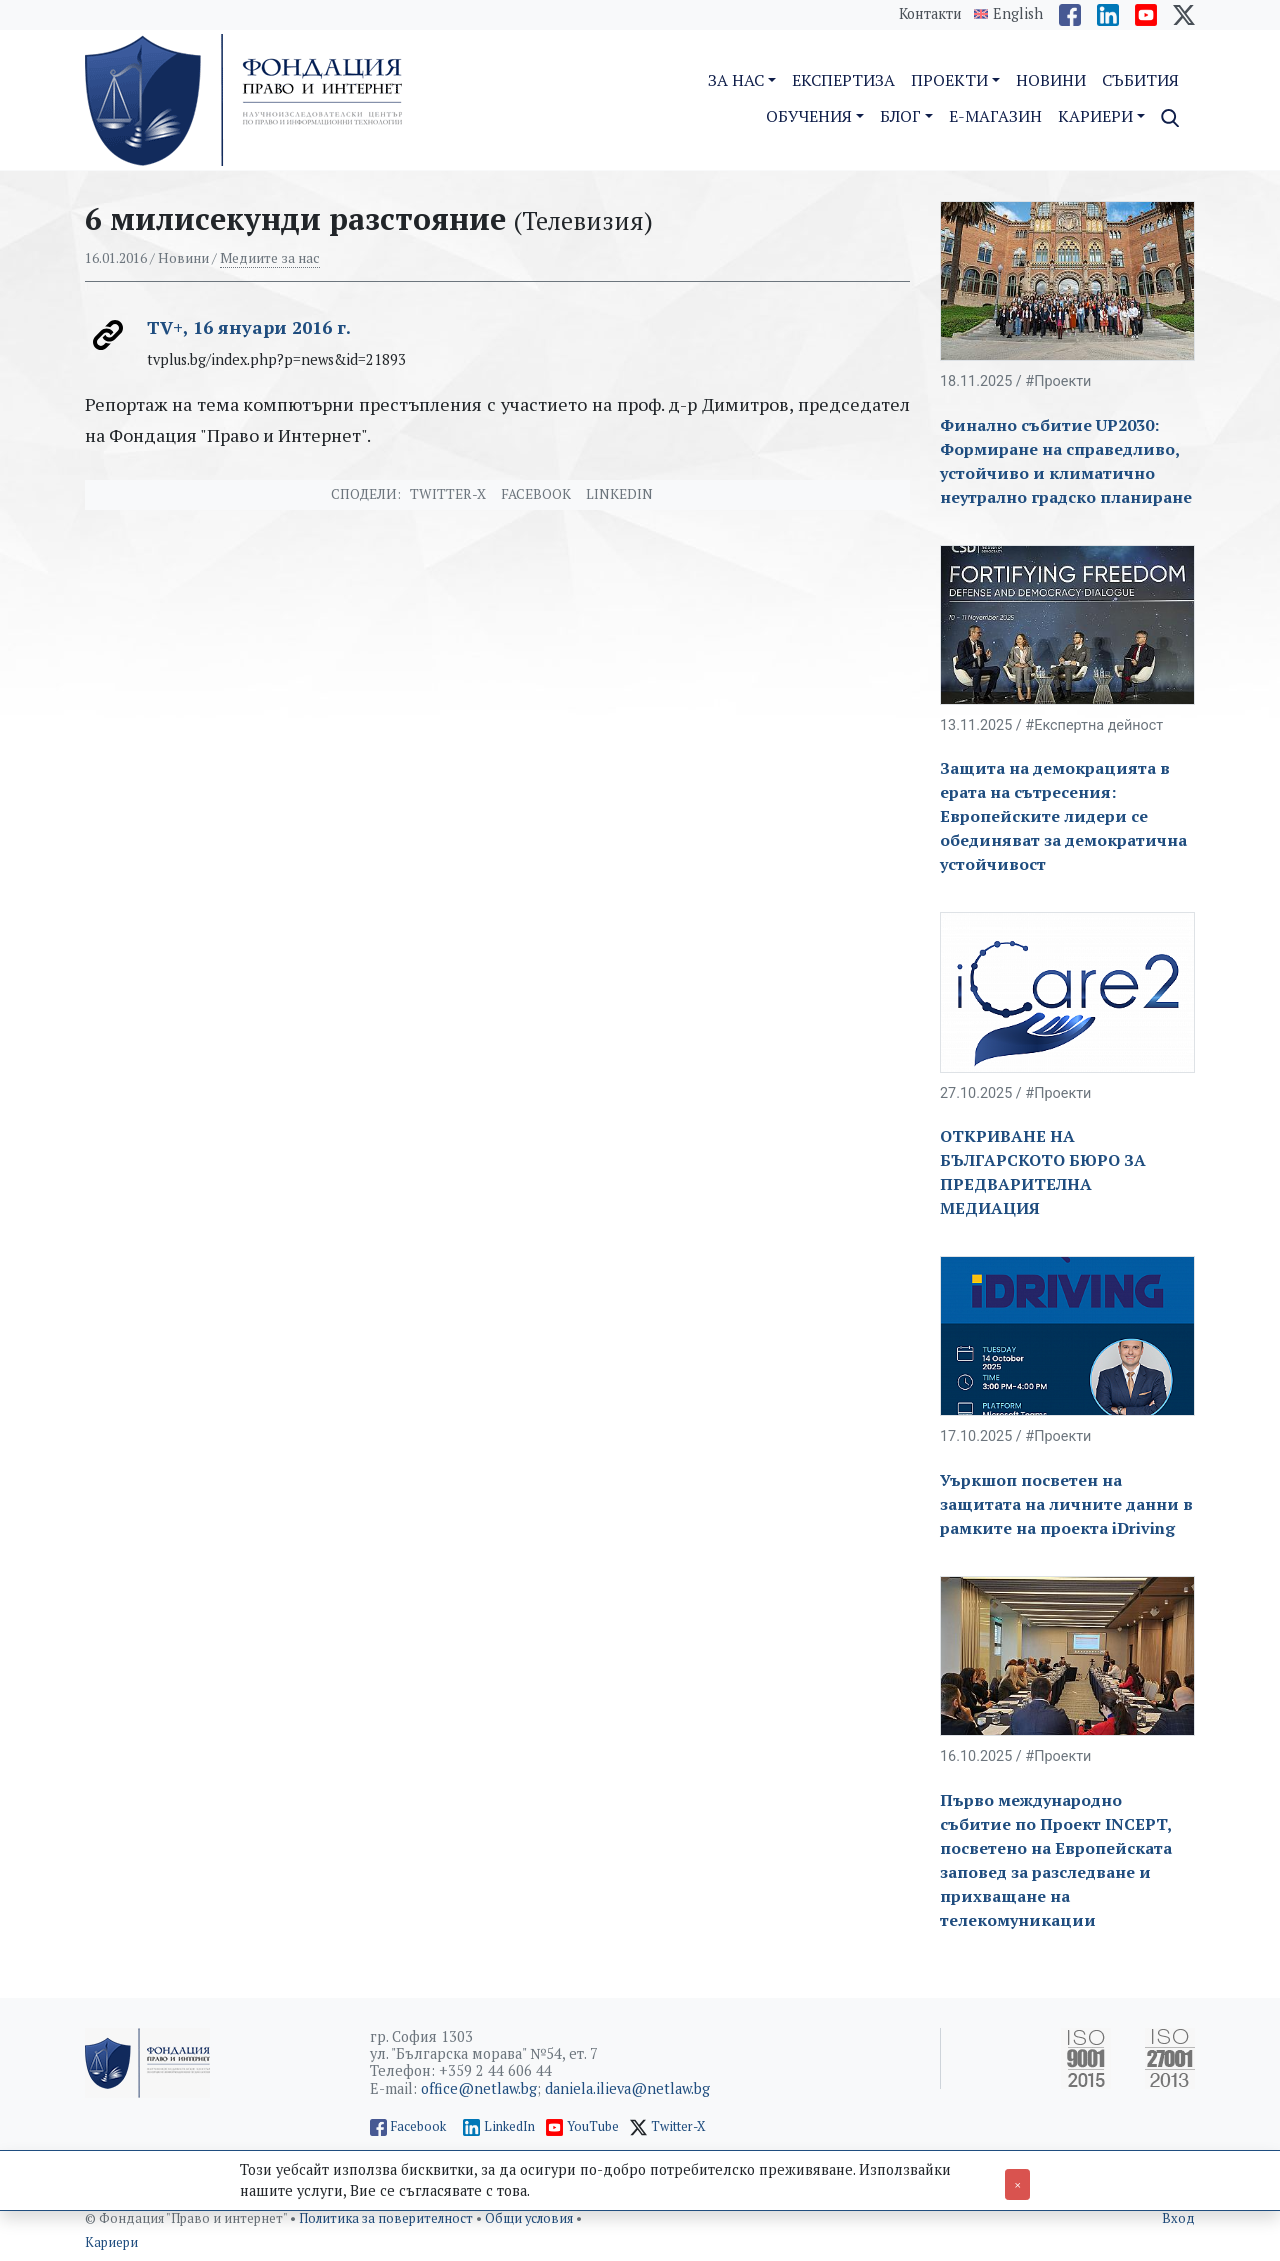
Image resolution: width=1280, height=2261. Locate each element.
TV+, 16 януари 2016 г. (249, 327)
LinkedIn (509, 2126)
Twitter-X (448, 494)
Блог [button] (900, 116)
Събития (1140, 80)
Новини (1051, 80)
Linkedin (619, 494)
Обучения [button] (809, 116)
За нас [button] (736, 80)
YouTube (593, 2126)
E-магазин (995, 116)
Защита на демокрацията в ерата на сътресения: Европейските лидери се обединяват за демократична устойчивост (1063, 816)
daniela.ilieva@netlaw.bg (627, 2088)
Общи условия (530, 2218)
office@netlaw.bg (479, 2088)
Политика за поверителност (387, 2218)
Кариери (111, 2242)
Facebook (536, 494)
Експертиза (843, 80)
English (1018, 14)
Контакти (930, 13)
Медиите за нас (270, 258)
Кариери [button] (1095, 116)
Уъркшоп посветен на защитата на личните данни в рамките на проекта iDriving (1066, 1504)
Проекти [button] (949, 80)
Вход (1178, 2218)
